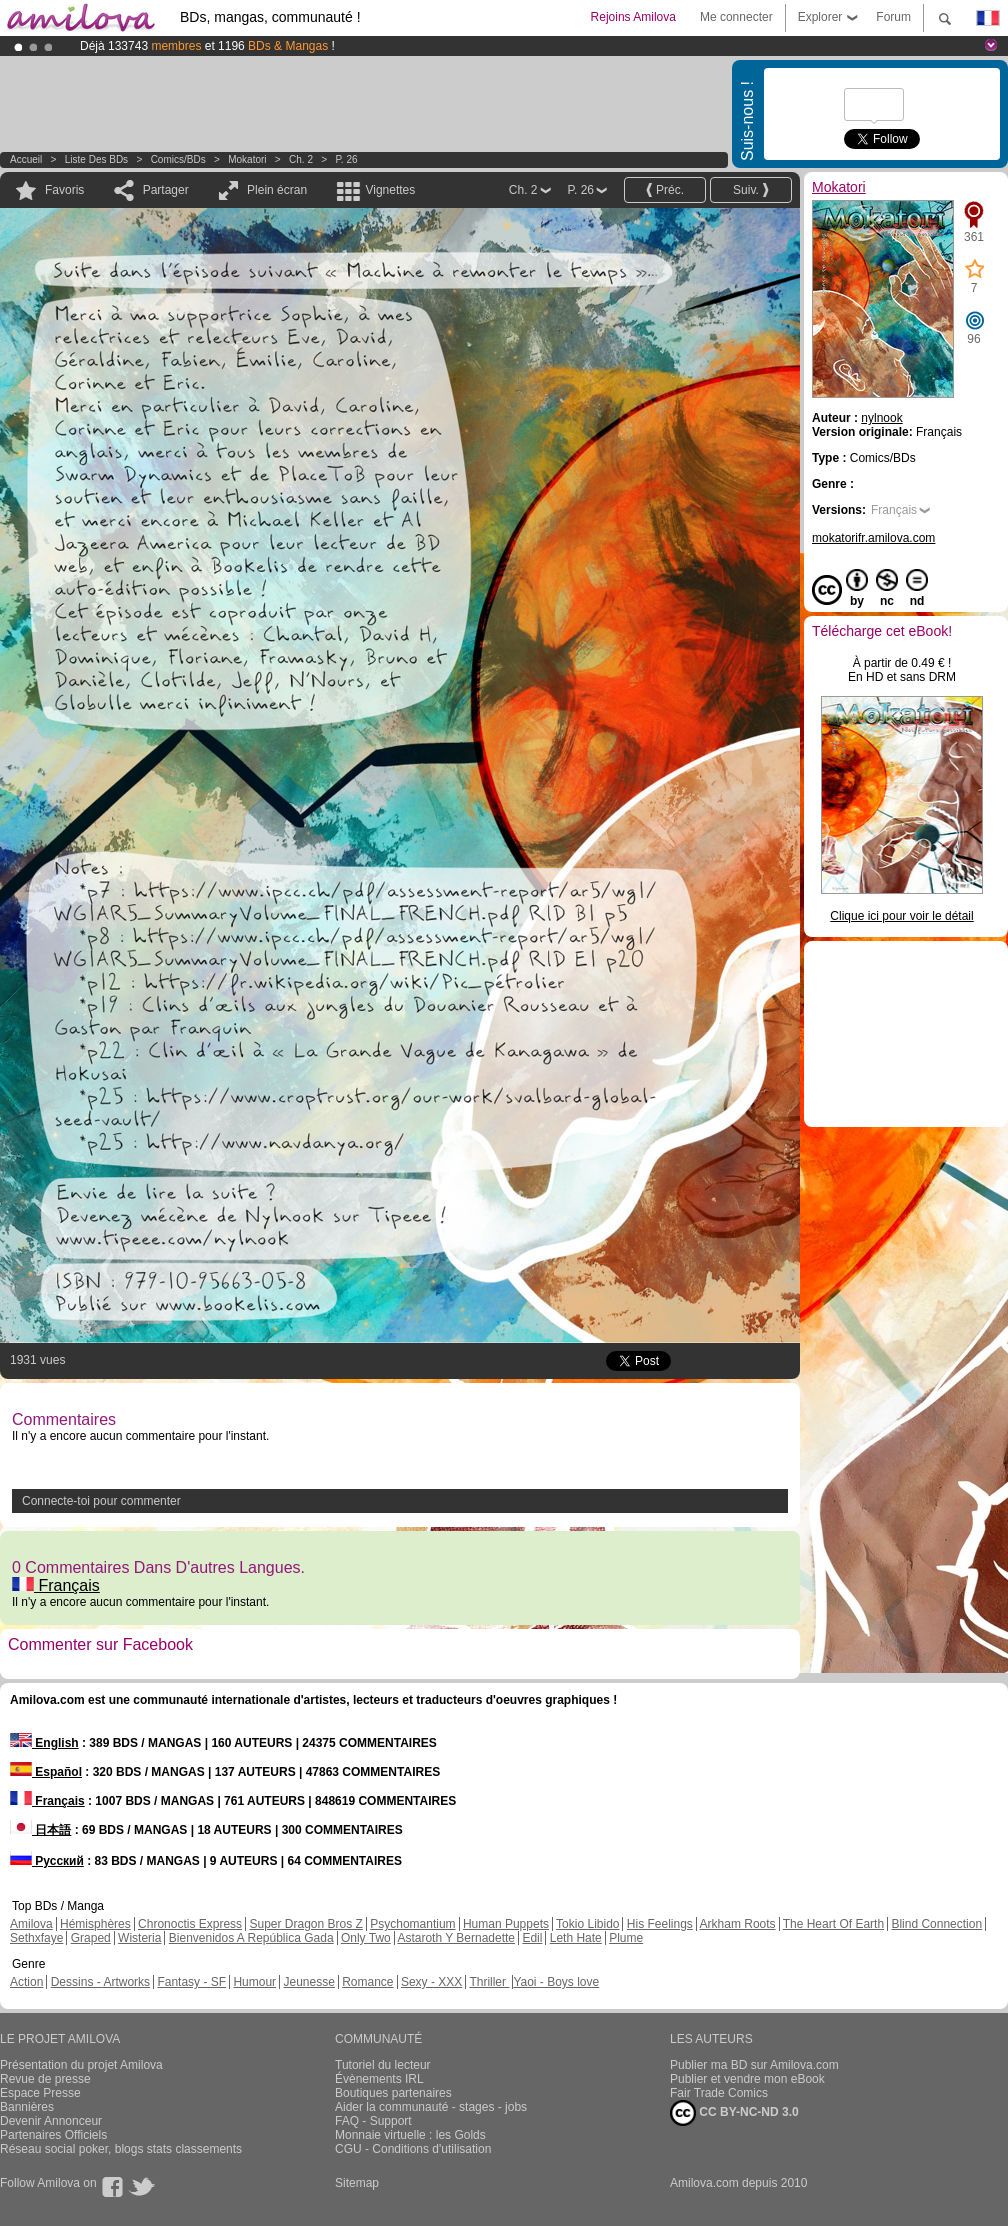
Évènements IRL (379, 2079)
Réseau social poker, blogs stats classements (121, 2149)
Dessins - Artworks (100, 1982)
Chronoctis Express (190, 1924)
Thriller (489, 1982)
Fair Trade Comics (719, 2093)
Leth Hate (576, 1938)
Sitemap (357, 2183)
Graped (91, 1938)
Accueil (26, 159)
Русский (47, 1861)
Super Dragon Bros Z (305, 1924)
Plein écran (277, 190)
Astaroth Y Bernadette (456, 1938)
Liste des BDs (96, 159)
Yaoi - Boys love (556, 1982)
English (44, 1743)
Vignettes (390, 190)
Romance (367, 1982)
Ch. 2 (301, 159)
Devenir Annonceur (51, 2121)
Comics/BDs (178, 159)
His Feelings (660, 1924)
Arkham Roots (738, 1924)
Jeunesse (308, 1982)
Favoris (64, 190)
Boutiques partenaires (393, 2093)
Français (56, 1585)
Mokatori (247, 159)
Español (46, 1772)
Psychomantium (412, 1924)
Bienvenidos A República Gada (251, 1938)
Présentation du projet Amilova (81, 2065)
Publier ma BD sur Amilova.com (754, 2065)
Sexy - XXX (431, 1982)
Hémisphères (95, 1924)
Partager (166, 190)
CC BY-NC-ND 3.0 (734, 2113)
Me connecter (736, 17)
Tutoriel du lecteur (383, 2065)
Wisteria (139, 1938)
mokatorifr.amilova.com (873, 538)
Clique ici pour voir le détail (901, 916)
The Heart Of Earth (833, 1924)
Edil (532, 1938)
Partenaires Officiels (53, 2135)
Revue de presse (45, 2079)
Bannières (27, 2107)
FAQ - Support (373, 2121)
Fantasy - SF (191, 1982)
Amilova (31, 1924)
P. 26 (346, 159)
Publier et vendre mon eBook (747, 2079)
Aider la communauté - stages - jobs (431, 2107)
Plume (626, 1938)
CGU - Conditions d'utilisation (413, 2149)
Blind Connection (936, 1924)
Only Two (366, 1938)
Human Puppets (506, 1924)
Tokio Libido (587, 1924)
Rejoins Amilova (633, 17)
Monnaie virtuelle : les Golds (410, 2135)
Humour (254, 1982)
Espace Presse (40, 2093)
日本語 (40, 1830)
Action (26, 1982)
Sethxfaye (36, 1938)
